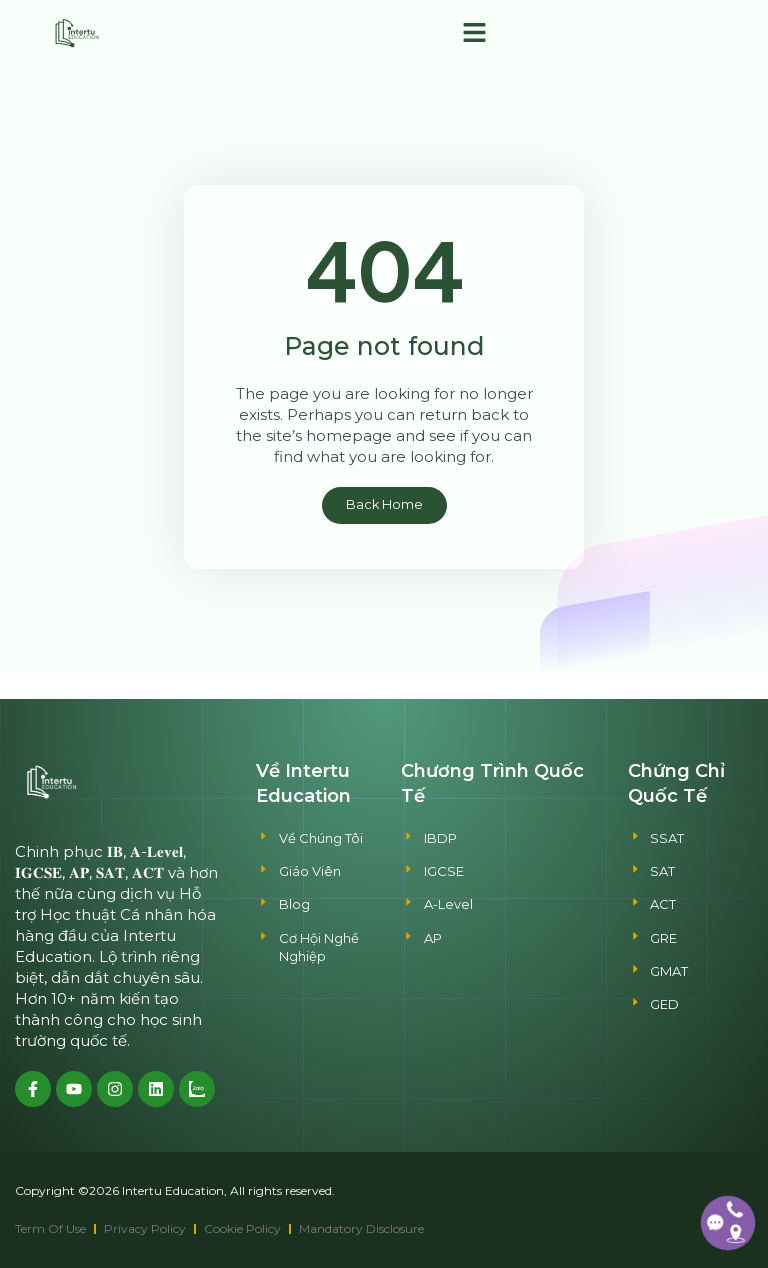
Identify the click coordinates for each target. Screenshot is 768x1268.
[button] (474, 33)
